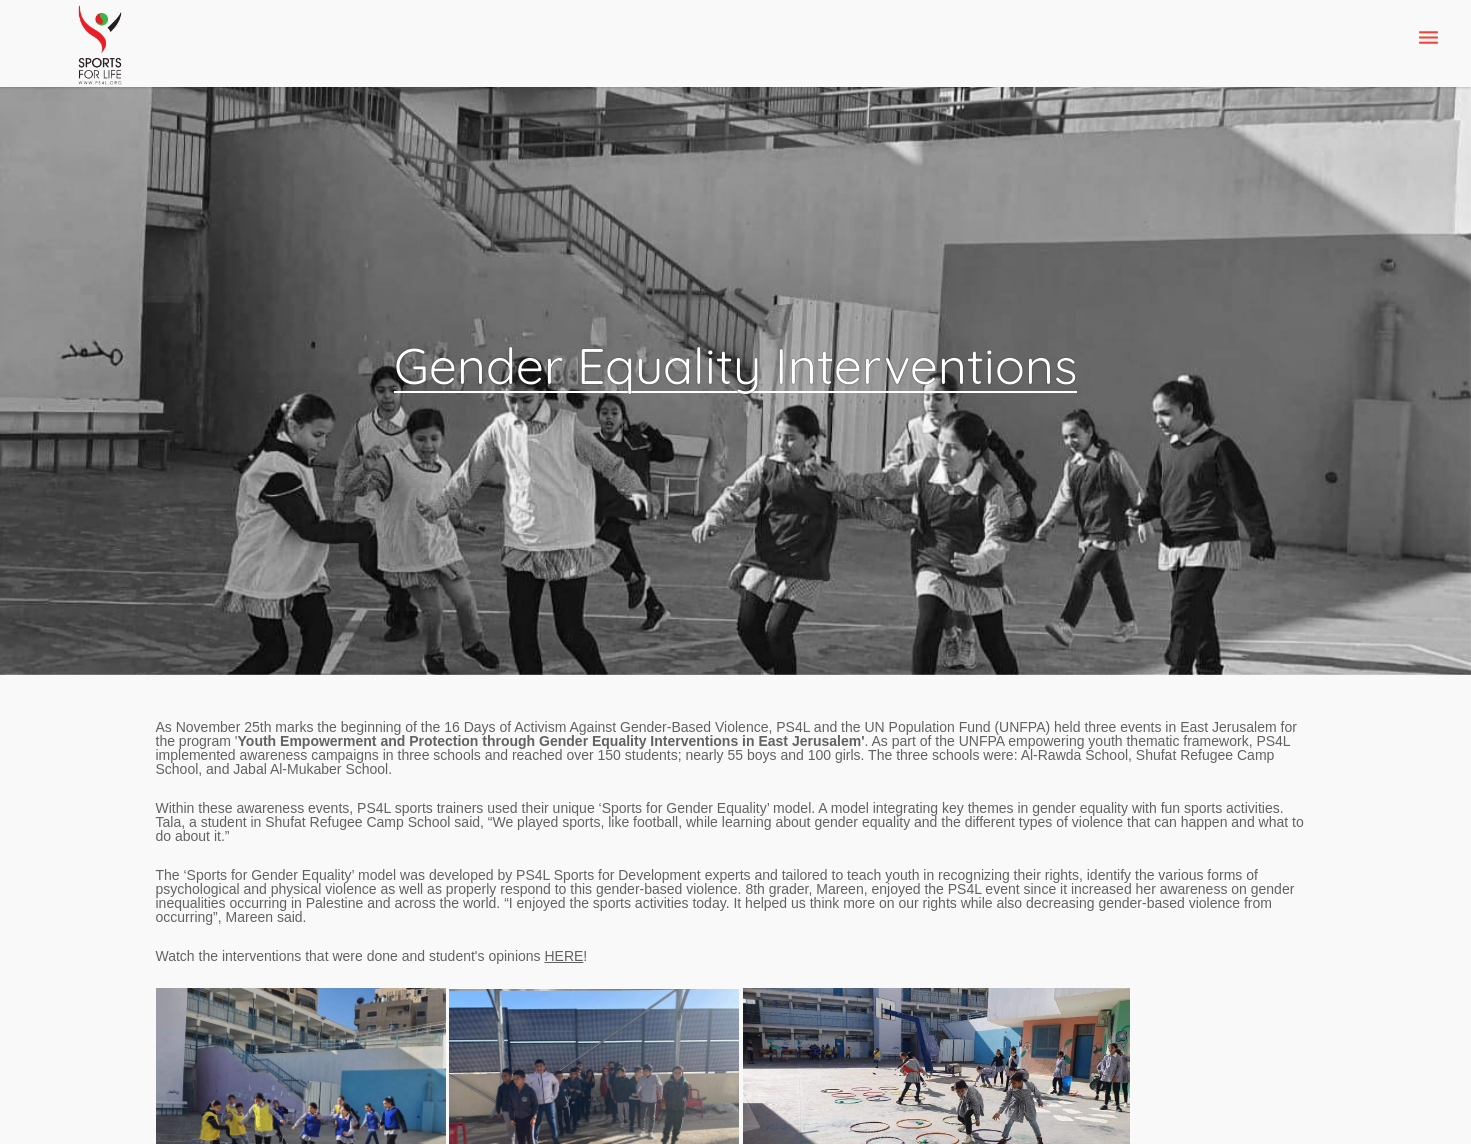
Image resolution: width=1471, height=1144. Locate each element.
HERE (563, 956)
